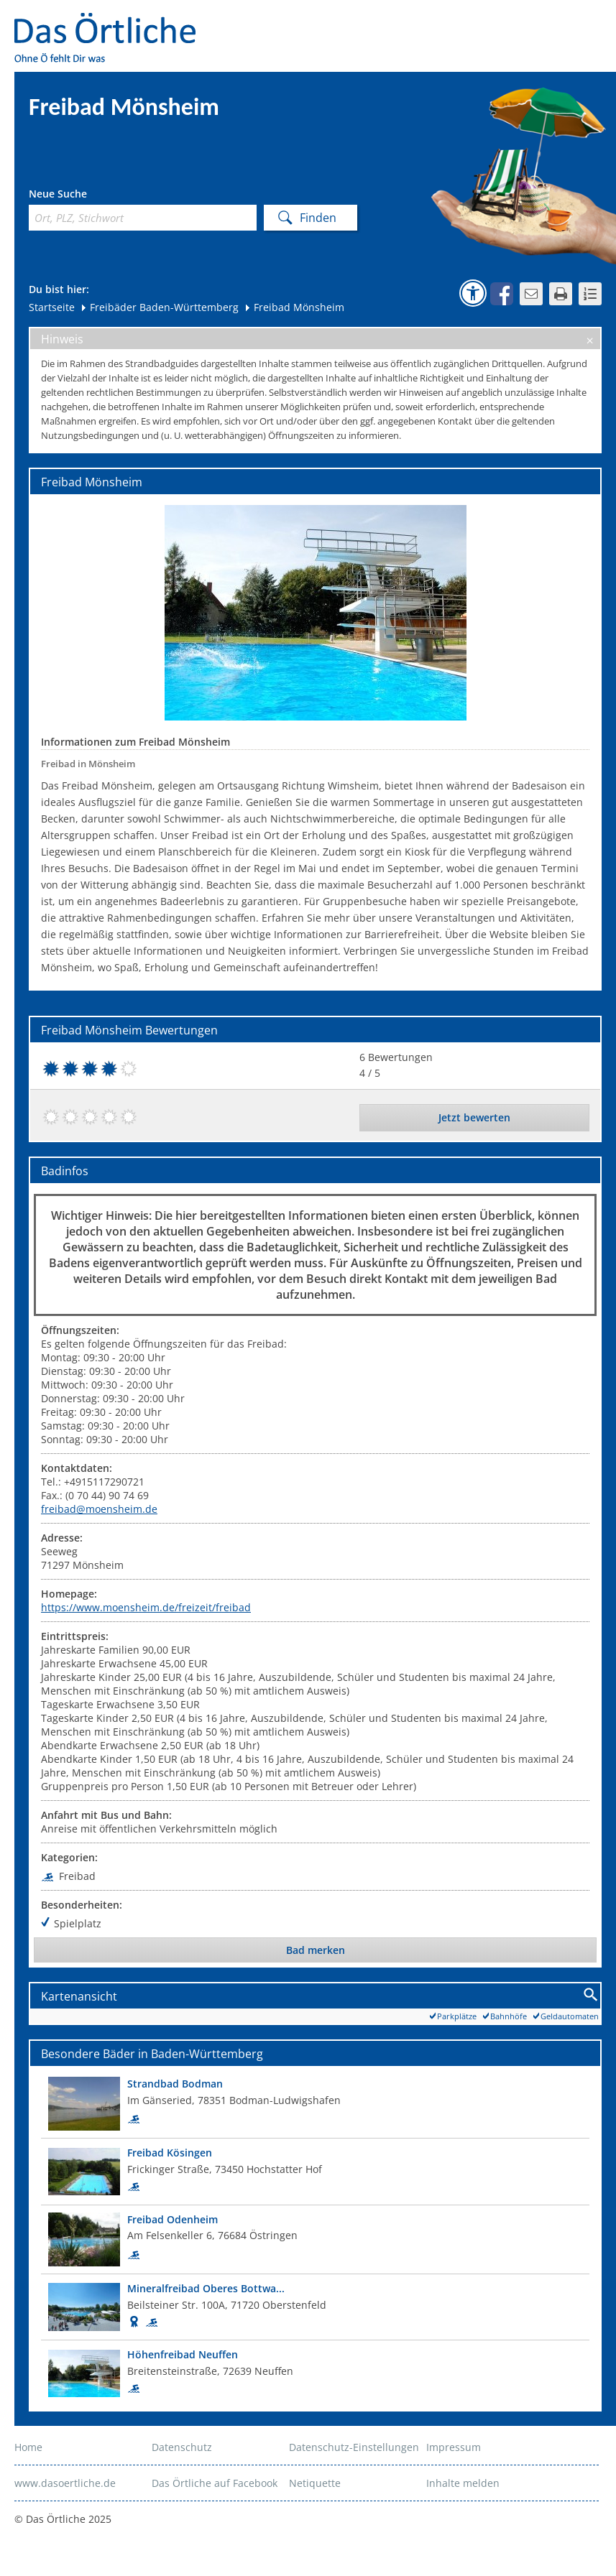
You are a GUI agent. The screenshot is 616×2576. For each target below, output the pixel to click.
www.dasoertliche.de (65, 2483)
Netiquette (315, 2483)
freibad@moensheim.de (99, 1509)
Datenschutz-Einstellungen (354, 2447)
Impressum (453, 2447)
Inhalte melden (463, 2483)
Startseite (52, 307)
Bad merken (315, 1950)
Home (28, 2447)
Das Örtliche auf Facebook (214, 2483)
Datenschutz (182, 2447)
